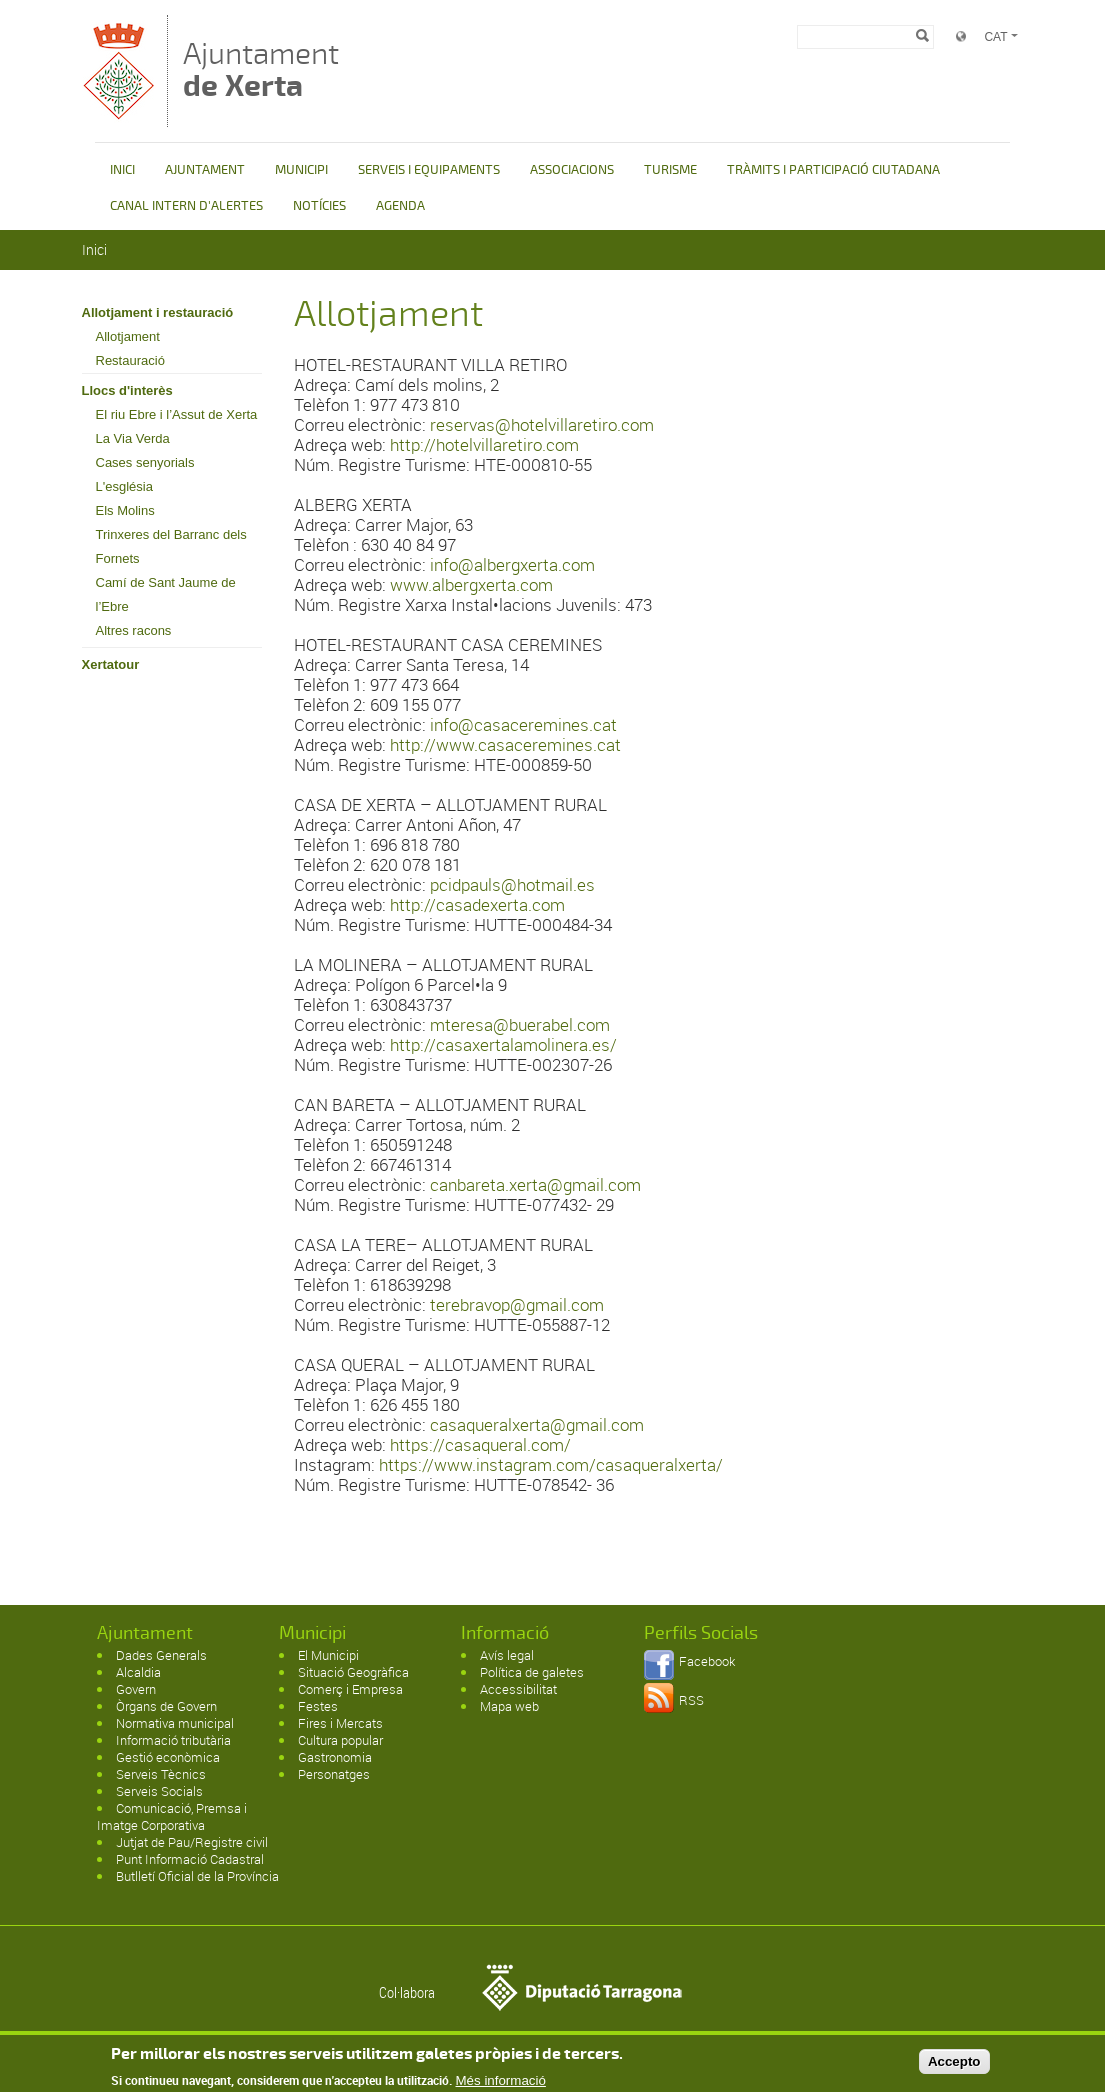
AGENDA (400, 206)
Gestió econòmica (168, 1757)
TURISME (670, 170)
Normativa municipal (175, 1723)
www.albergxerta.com (471, 584)
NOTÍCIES (319, 206)
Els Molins (125, 510)
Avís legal (507, 1655)
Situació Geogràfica (353, 1672)
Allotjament (128, 336)
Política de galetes (532, 1672)
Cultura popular (340, 1740)
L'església (124, 486)
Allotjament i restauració (158, 312)
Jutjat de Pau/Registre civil (192, 1842)
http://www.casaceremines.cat (505, 744)
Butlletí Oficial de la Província (197, 1876)
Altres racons (134, 630)
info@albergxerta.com (512, 564)
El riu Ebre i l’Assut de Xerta (177, 414)
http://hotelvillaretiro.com (484, 444)
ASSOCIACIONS (572, 170)
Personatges (334, 1774)
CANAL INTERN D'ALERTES (186, 206)
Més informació (501, 2083)
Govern (136, 1689)
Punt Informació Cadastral (190, 1859)
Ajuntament (261, 69)
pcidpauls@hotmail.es (512, 884)
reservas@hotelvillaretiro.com (542, 424)
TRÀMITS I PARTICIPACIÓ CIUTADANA (833, 170)
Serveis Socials (159, 1791)
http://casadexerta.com (477, 904)
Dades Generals (161, 1655)
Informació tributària (173, 1740)
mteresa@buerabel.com (520, 1024)
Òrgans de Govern (166, 1706)
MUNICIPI (301, 170)
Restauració (130, 360)
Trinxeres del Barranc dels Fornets (171, 546)
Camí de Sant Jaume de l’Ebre (166, 594)
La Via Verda (133, 438)
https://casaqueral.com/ (480, 1444)
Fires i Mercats (340, 1723)
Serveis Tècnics (161, 1774)
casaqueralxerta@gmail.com (537, 1424)
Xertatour (111, 664)
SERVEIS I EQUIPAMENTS (429, 170)
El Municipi (328, 1655)
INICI (122, 170)
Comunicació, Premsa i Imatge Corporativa (172, 1816)
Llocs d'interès (127, 390)
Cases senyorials (145, 462)
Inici (94, 249)
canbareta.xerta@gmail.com (535, 1184)
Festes (318, 1706)
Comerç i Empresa (350, 1689)
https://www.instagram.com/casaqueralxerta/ (551, 1464)
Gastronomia (335, 1757)
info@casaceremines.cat (523, 724)
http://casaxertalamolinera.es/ (503, 1044)
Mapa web (509, 1706)
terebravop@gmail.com (517, 1304)
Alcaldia (138, 1672)
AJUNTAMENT (205, 170)
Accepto (954, 2064)
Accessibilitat (518, 1689)
